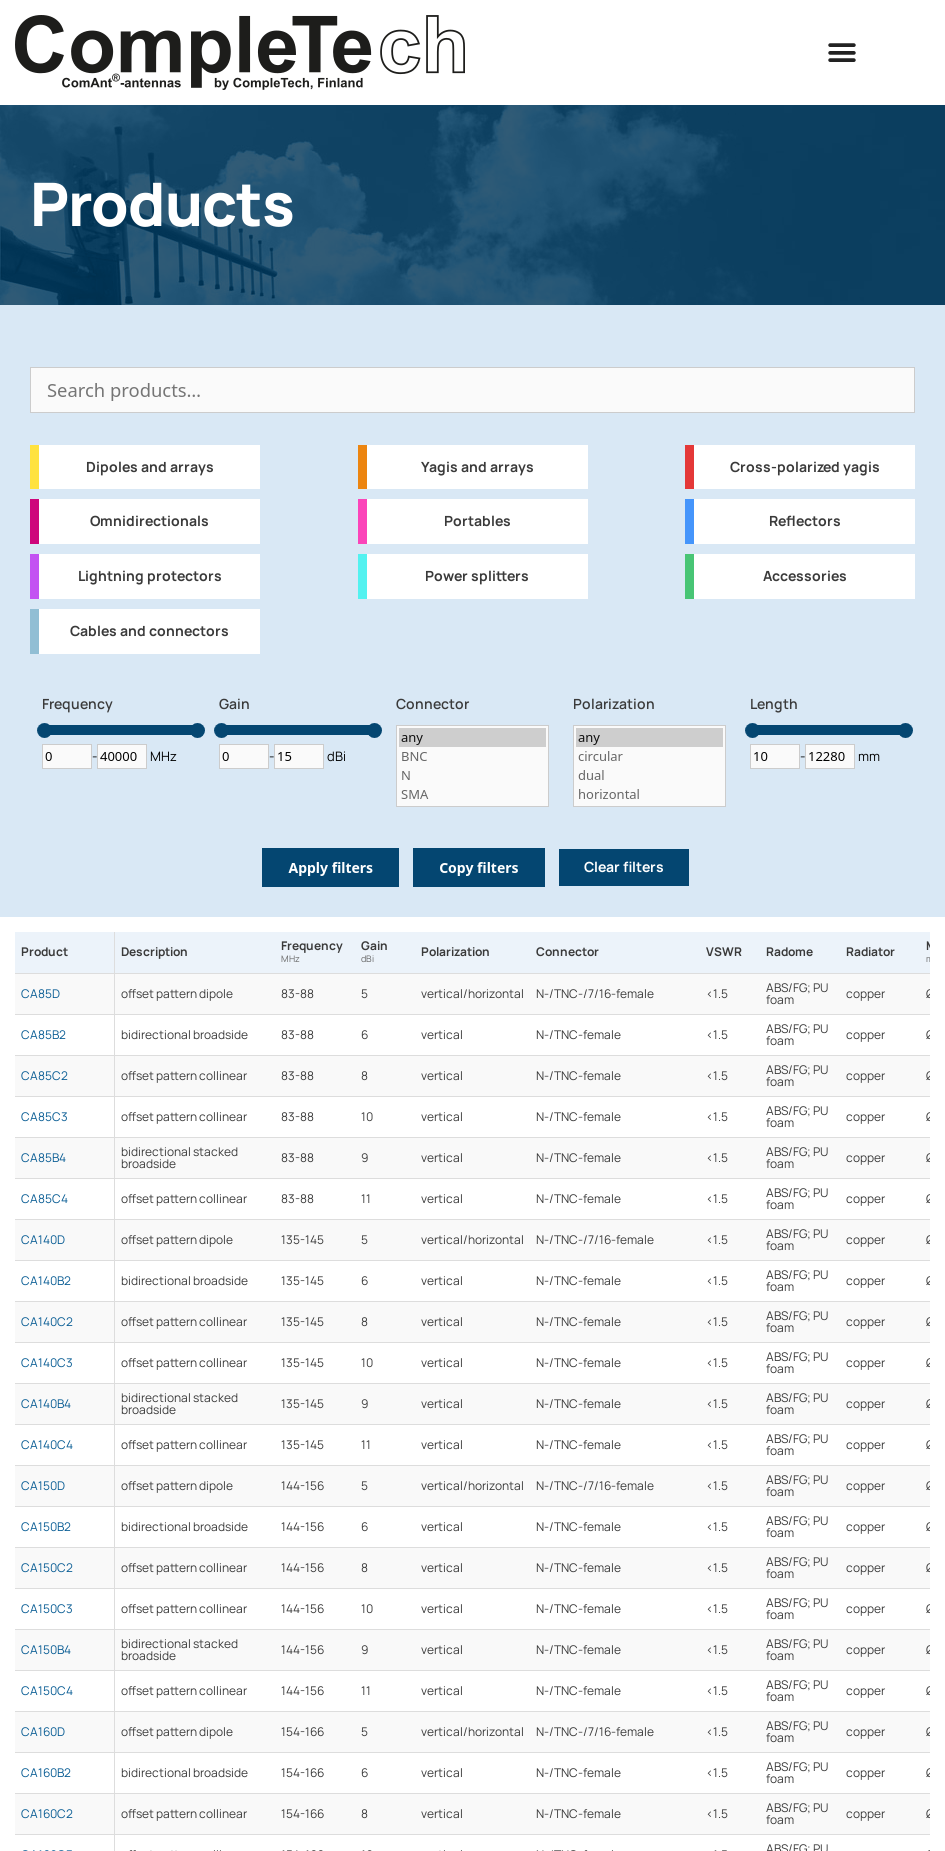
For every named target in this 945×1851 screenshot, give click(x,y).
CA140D (43, 1240)
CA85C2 (44, 1076)
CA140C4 (47, 1445)
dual (649, 775)
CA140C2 (47, 1322)
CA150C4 (47, 1691)
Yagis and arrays (477, 467)
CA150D (43, 1486)
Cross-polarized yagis (805, 467)
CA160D (43, 1732)
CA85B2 (43, 1035)
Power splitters (477, 576)
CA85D (40, 994)
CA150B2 (46, 1527)
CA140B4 (46, 1404)
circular (649, 756)
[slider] (44, 730)
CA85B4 (43, 1158)
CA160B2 (46, 1773)
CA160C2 (47, 1814)
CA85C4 (44, 1199)
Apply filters (330, 867)
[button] (841, 52)
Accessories (805, 576)
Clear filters (624, 867)
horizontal (649, 794)
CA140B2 (46, 1281)
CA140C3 (47, 1363)
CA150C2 (47, 1568)
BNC (472, 756)
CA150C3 (47, 1609)
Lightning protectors (150, 576)
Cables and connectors (149, 631)
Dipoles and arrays (150, 467)
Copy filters (478, 867)
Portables (477, 521)
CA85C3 (44, 1117)
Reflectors (805, 521)
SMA (472, 794)
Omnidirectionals (149, 521)
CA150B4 (46, 1650)
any (472, 737)
